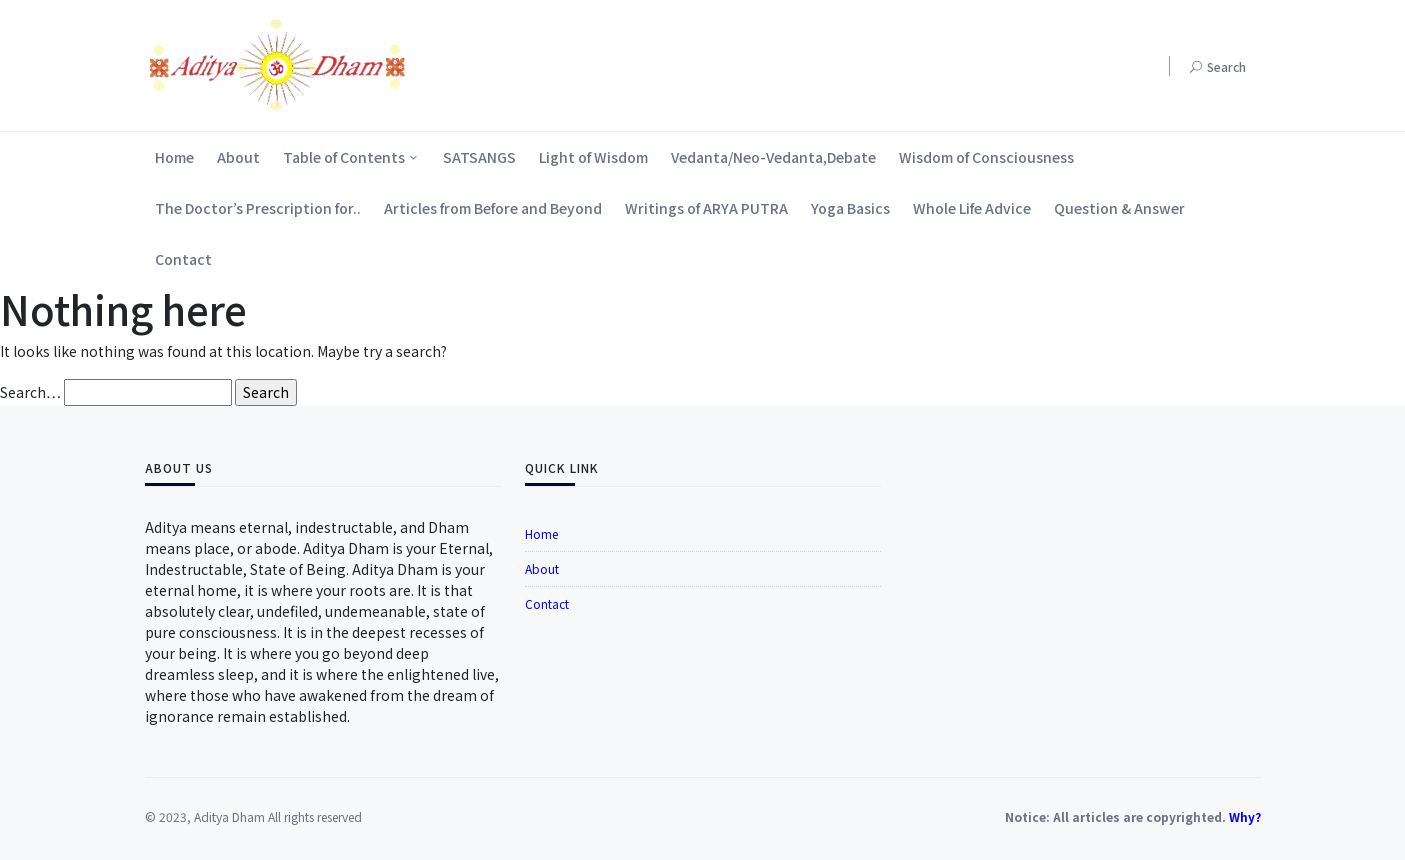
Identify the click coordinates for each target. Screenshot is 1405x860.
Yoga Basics (850, 208)
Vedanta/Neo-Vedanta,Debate (773, 157)
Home (174, 157)
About (238, 157)
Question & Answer (1119, 208)
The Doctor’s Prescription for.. (258, 208)
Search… (30, 392)
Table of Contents (344, 157)
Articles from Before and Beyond (493, 208)
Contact (183, 259)
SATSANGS (479, 157)
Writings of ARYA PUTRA (706, 208)
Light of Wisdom (593, 157)
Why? (1245, 816)
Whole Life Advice (972, 208)
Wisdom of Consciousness (986, 157)
